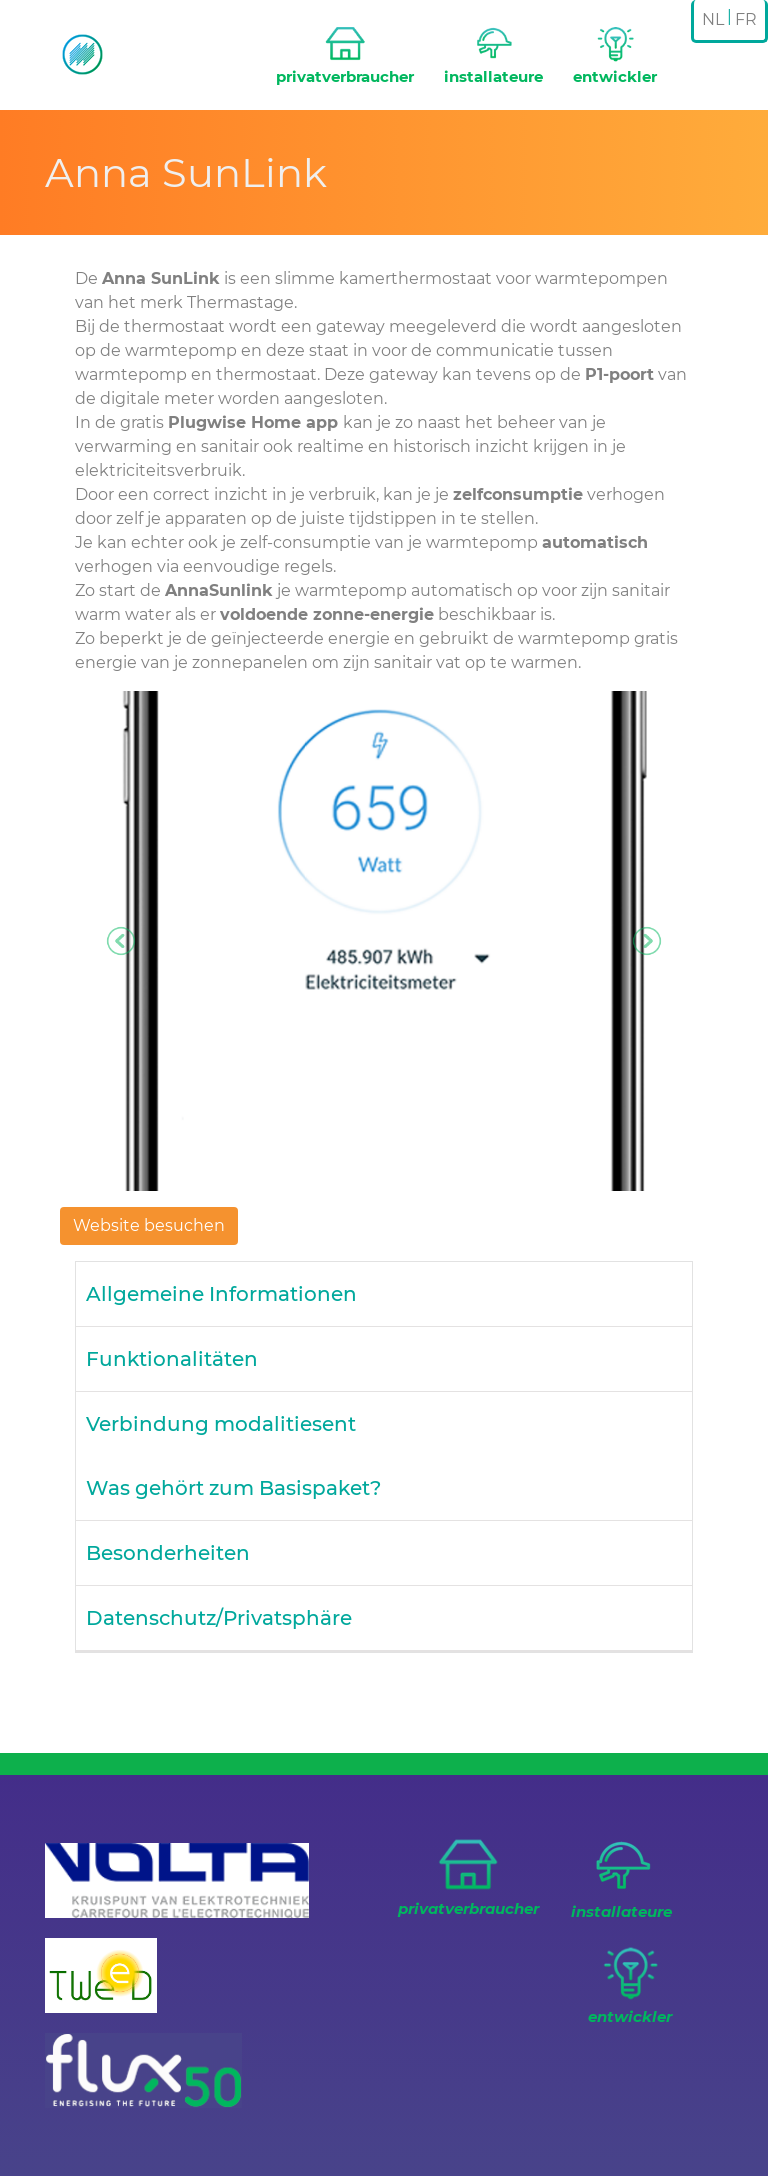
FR (746, 19)
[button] (121, 941)
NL (713, 19)
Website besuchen (149, 1225)
